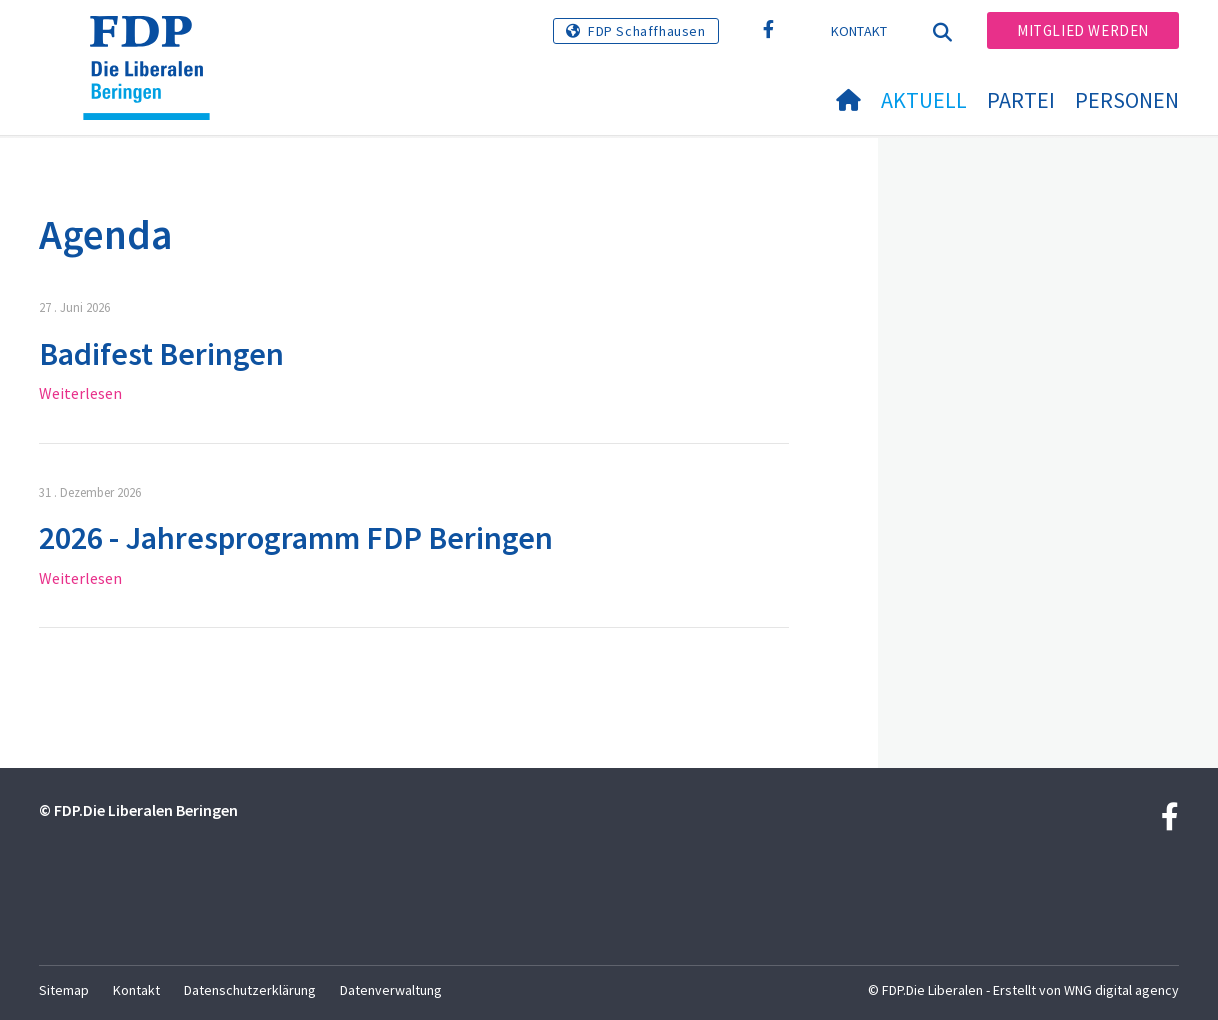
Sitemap (64, 990)
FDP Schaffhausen (647, 31)
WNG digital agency (1121, 990)
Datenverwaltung (391, 990)
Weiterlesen (80, 393)
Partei (1021, 100)
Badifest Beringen (161, 354)
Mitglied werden (1083, 30)
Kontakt (859, 31)
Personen (1127, 100)
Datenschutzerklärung (250, 990)
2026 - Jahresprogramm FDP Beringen (296, 538)
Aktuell (924, 100)
